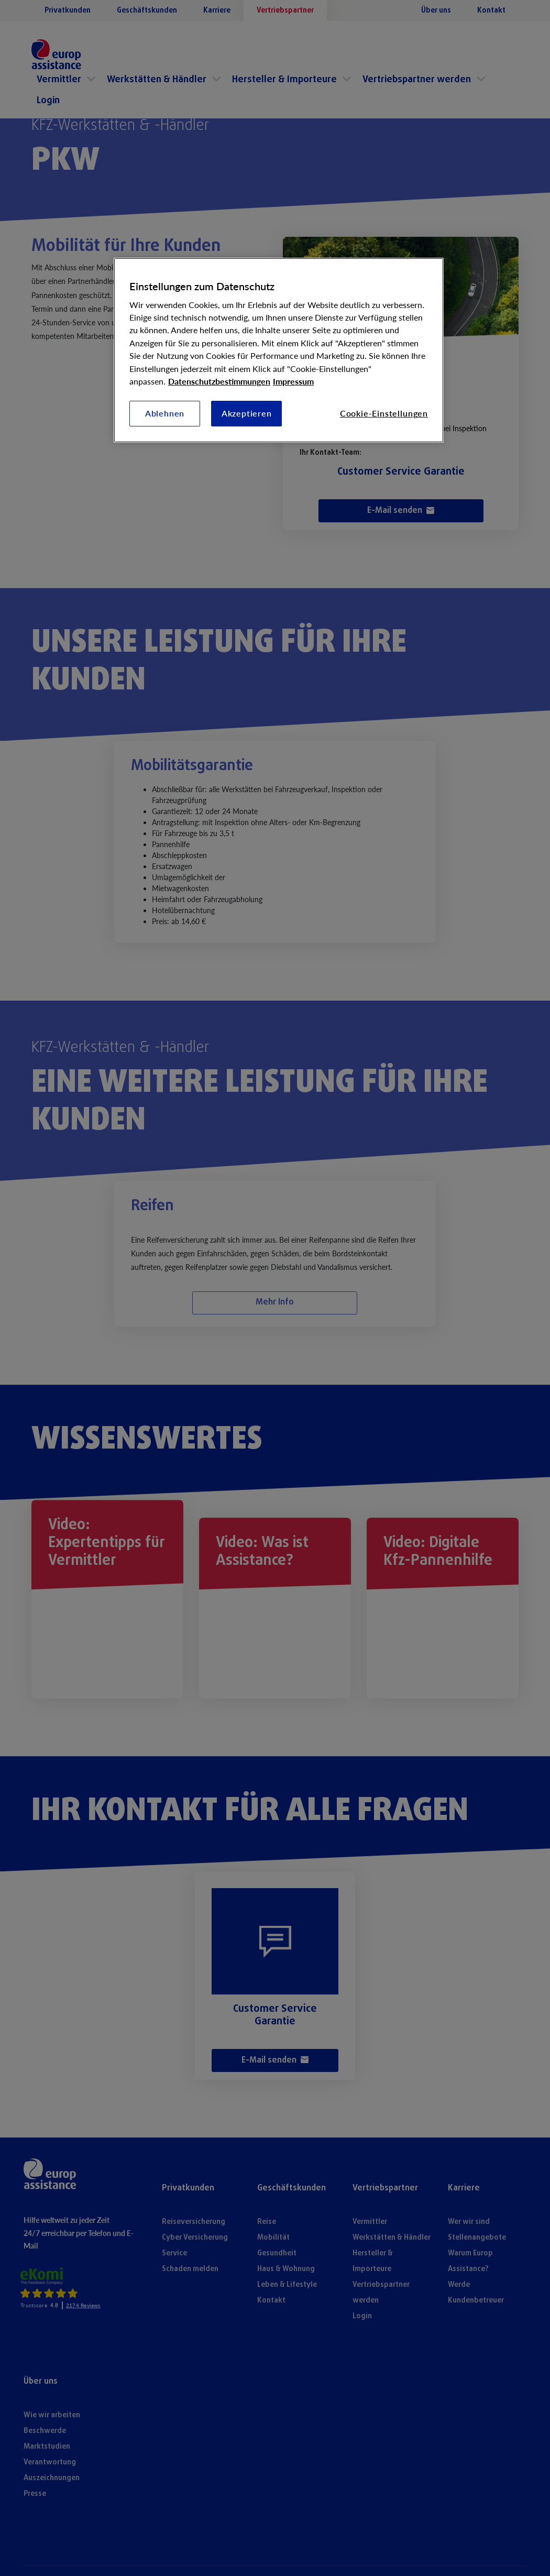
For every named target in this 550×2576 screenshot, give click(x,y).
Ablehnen (165, 413)
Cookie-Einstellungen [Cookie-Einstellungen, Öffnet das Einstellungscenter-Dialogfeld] (384, 413)
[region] (279, 350)
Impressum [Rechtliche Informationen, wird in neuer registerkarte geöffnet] (293, 381)
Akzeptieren (247, 413)
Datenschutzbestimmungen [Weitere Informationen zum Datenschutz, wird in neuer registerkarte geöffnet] (219, 381)
